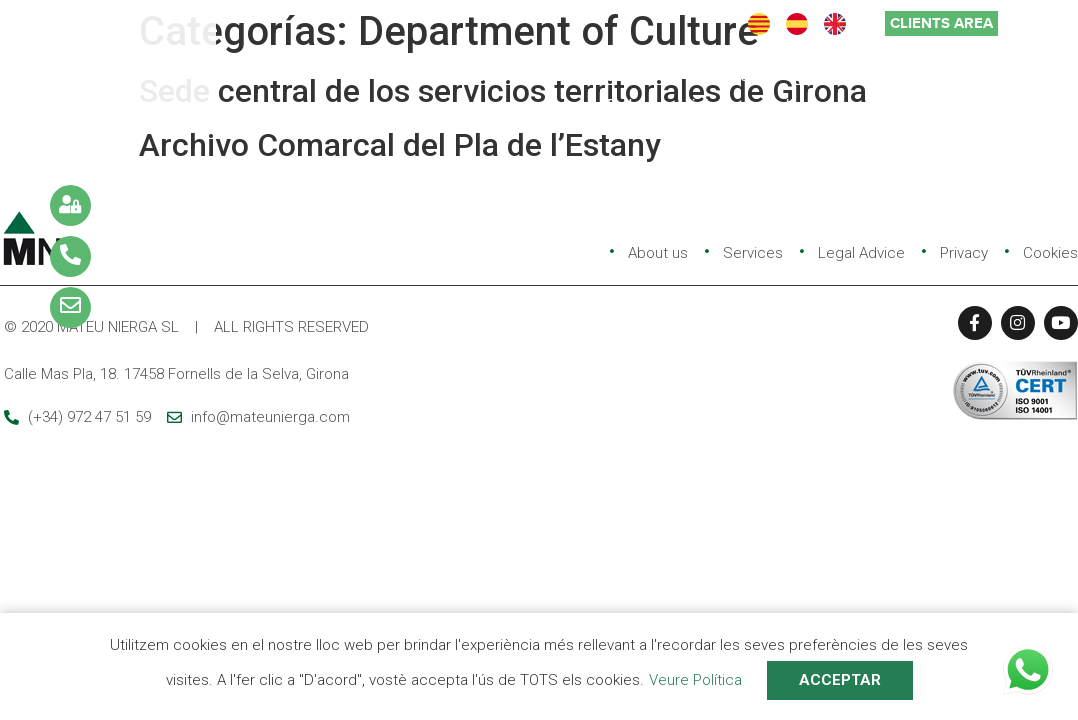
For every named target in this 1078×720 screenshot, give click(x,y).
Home (397, 75)
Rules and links (664, 105)
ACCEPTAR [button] (840, 680)
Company (500, 75)
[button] (941, 23)
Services (612, 75)
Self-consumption (830, 105)
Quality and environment (884, 75)
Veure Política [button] (695, 680)
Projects (718, 75)
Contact (968, 105)
